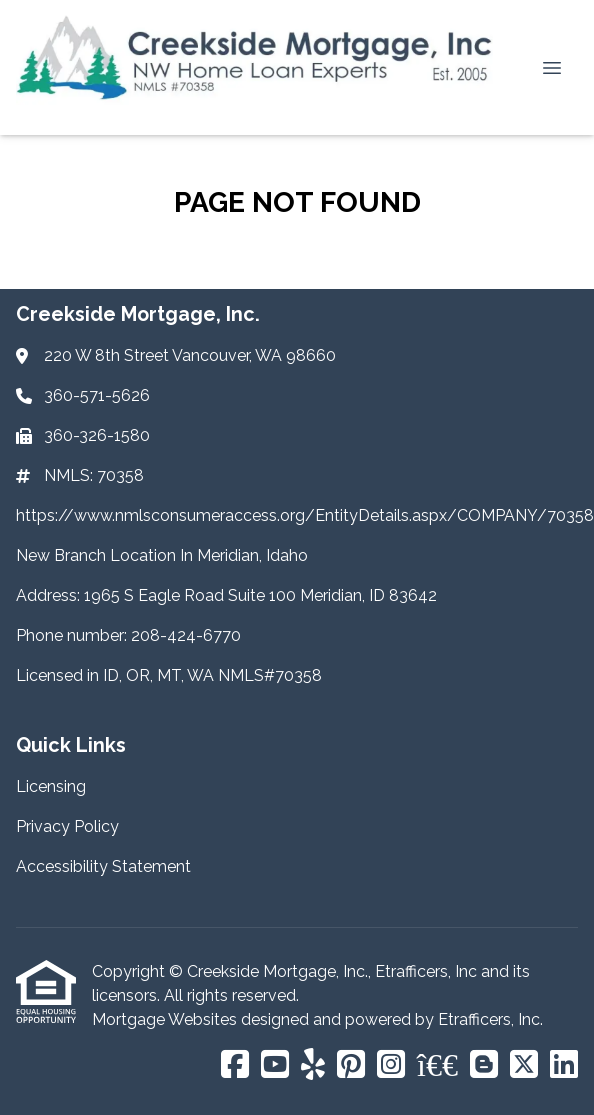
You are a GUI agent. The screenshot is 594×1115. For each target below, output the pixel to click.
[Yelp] (313, 1065)
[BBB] (437, 1065)
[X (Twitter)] (524, 1065)
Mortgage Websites (166, 1019)
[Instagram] (391, 1065)
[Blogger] (484, 1065)
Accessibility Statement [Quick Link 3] (103, 866)
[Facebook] (235, 1065)
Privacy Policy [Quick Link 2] (67, 826)
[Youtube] (275, 1065)
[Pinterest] (351, 1065)
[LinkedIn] (564, 1065)
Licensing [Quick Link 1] (51, 786)
